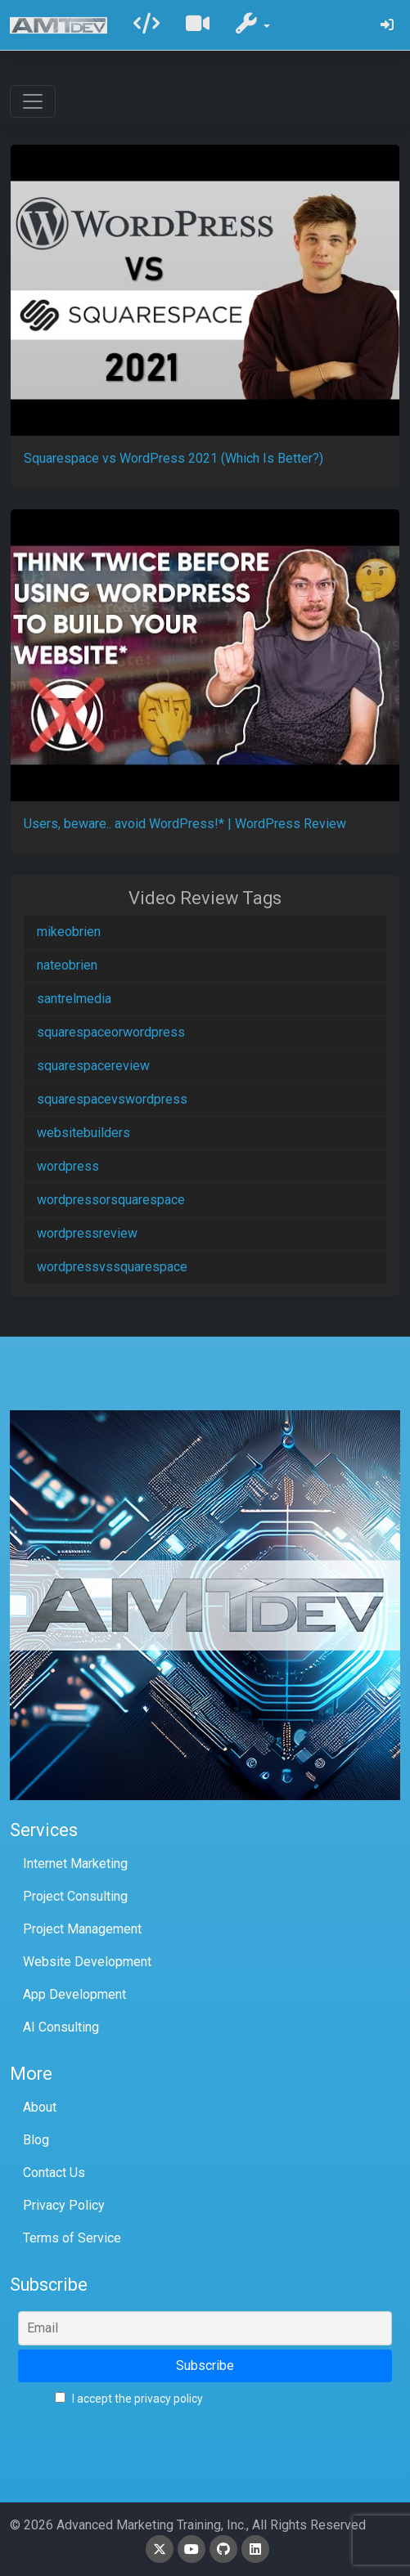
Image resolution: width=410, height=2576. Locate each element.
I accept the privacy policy (129, 2398)
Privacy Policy (64, 2205)
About (39, 2107)
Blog (36, 2140)
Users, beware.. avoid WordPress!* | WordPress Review (185, 823)
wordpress (68, 1166)
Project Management (82, 1929)
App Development (74, 1994)
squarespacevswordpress (112, 1099)
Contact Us (54, 2172)
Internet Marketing (75, 1863)
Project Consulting (75, 1896)
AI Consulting (61, 2027)
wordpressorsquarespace (111, 1199)
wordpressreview (87, 1233)
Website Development (87, 1961)
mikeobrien (69, 931)
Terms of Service (72, 2238)
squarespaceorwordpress (111, 1032)
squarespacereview (93, 1065)
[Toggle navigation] (33, 101)
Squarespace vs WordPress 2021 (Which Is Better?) (173, 458)
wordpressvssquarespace (112, 1267)
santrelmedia (74, 998)
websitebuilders (83, 1132)
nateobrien (67, 965)
